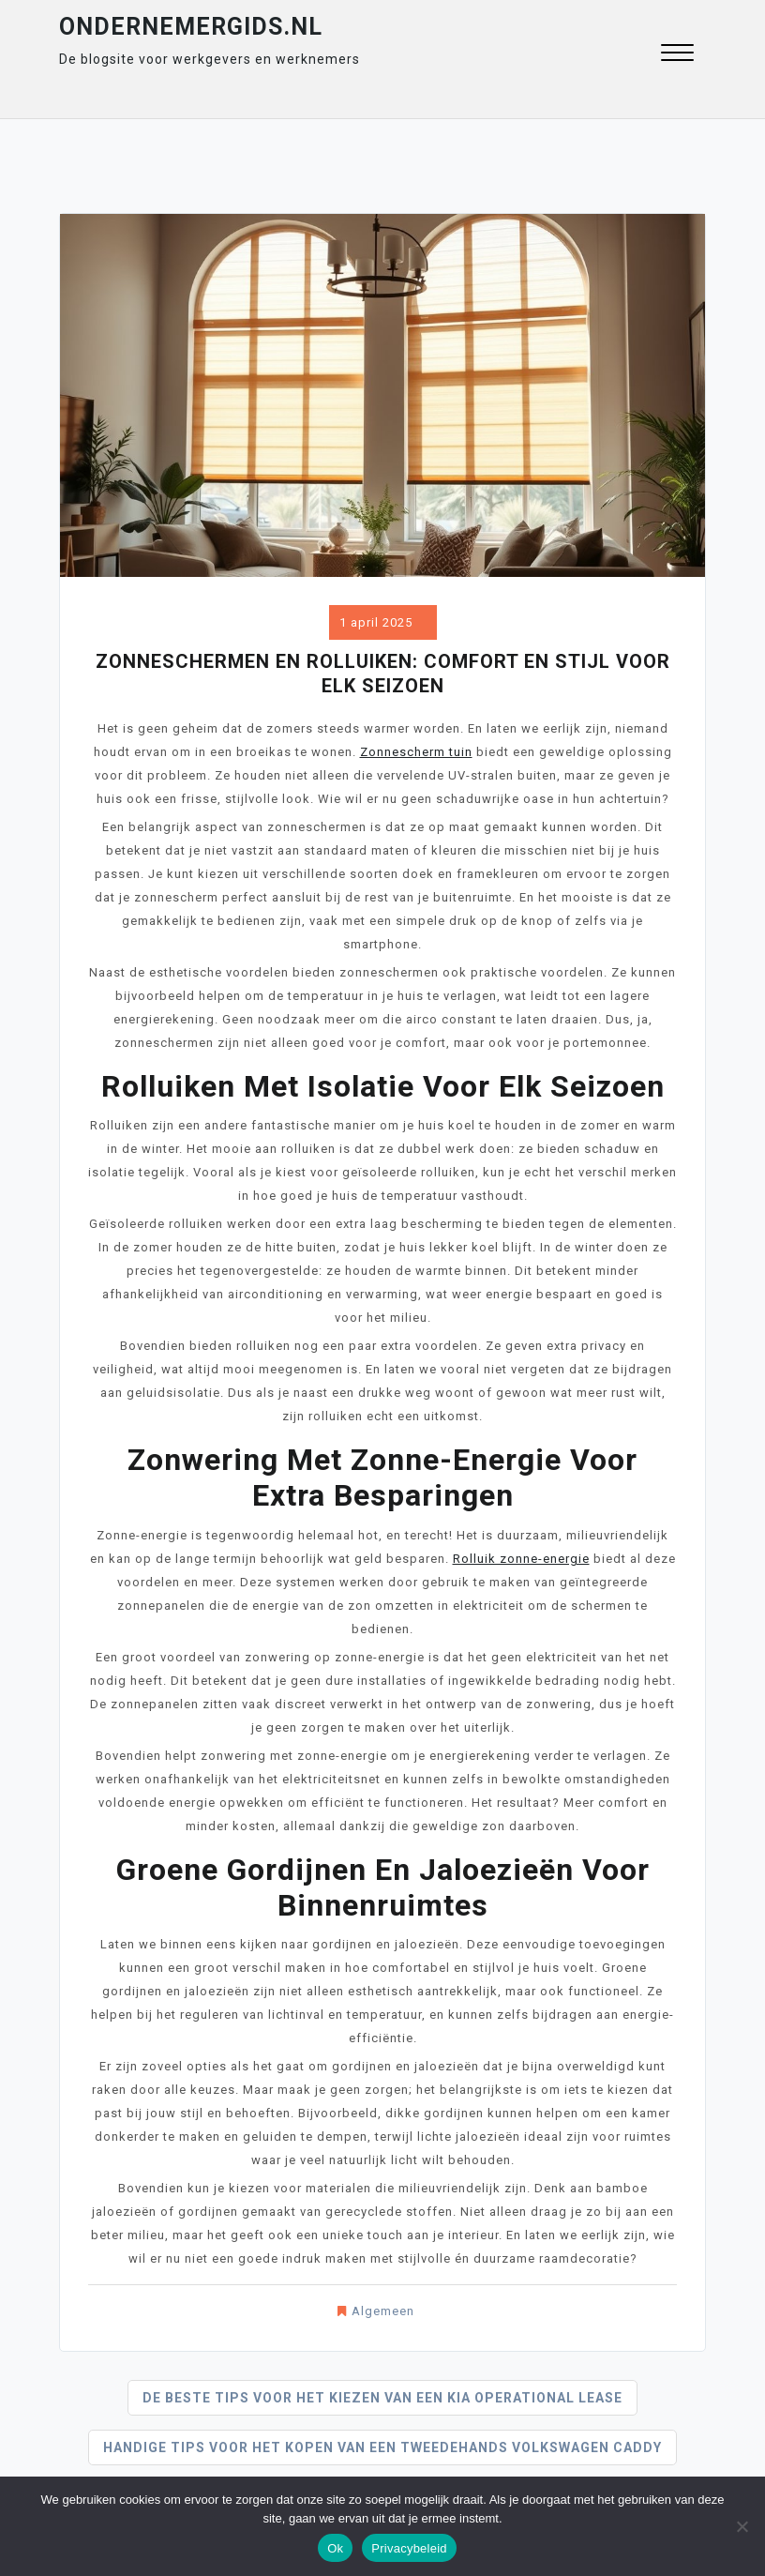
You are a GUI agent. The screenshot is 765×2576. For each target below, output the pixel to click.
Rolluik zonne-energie (521, 1559)
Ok (335, 2548)
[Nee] (741, 2526)
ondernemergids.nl (190, 26)
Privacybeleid (409, 2548)
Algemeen (383, 2311)
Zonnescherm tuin (416, 752)
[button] (677, 54)
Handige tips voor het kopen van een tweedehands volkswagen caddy (382, 2447)
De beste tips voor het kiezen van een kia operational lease (382, 2397)
